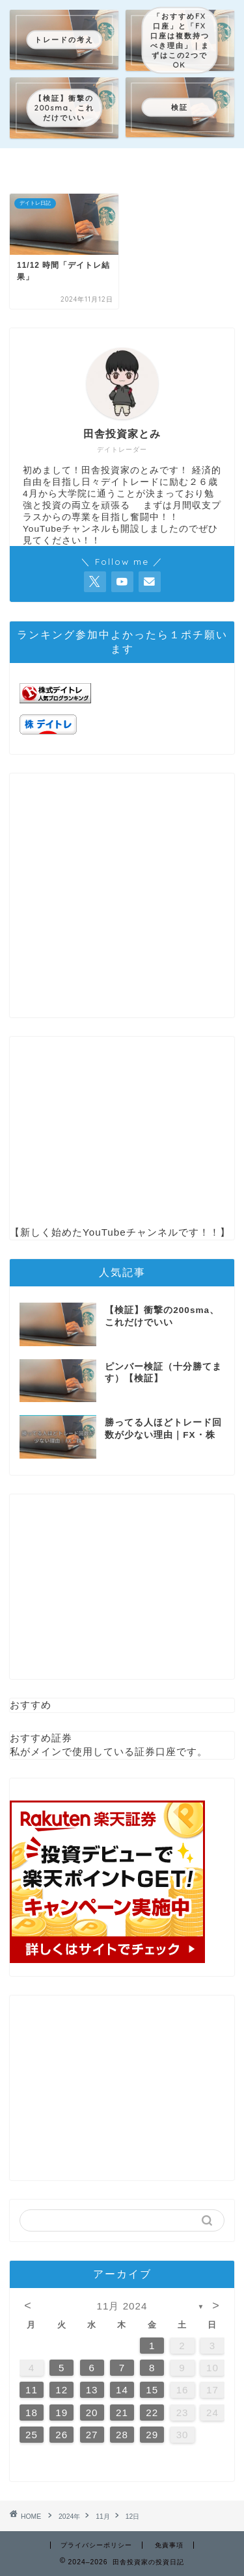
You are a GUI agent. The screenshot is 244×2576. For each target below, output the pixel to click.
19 (61, 2412)
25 (31, 2434)
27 (92, 2434)
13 (92, 2389)
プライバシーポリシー (96, 2545)
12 (61, 2389)
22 (152, 2412)
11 (31, 2389)
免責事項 (169, 2545)
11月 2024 (122, 2305)
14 (122, 2389)
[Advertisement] (122, 895)
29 (152, 2434)
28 (122, 2434)
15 (152, 2389)
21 (122, 2412)
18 (31, 2412)
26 (61, 2434)
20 (92, 2412)
